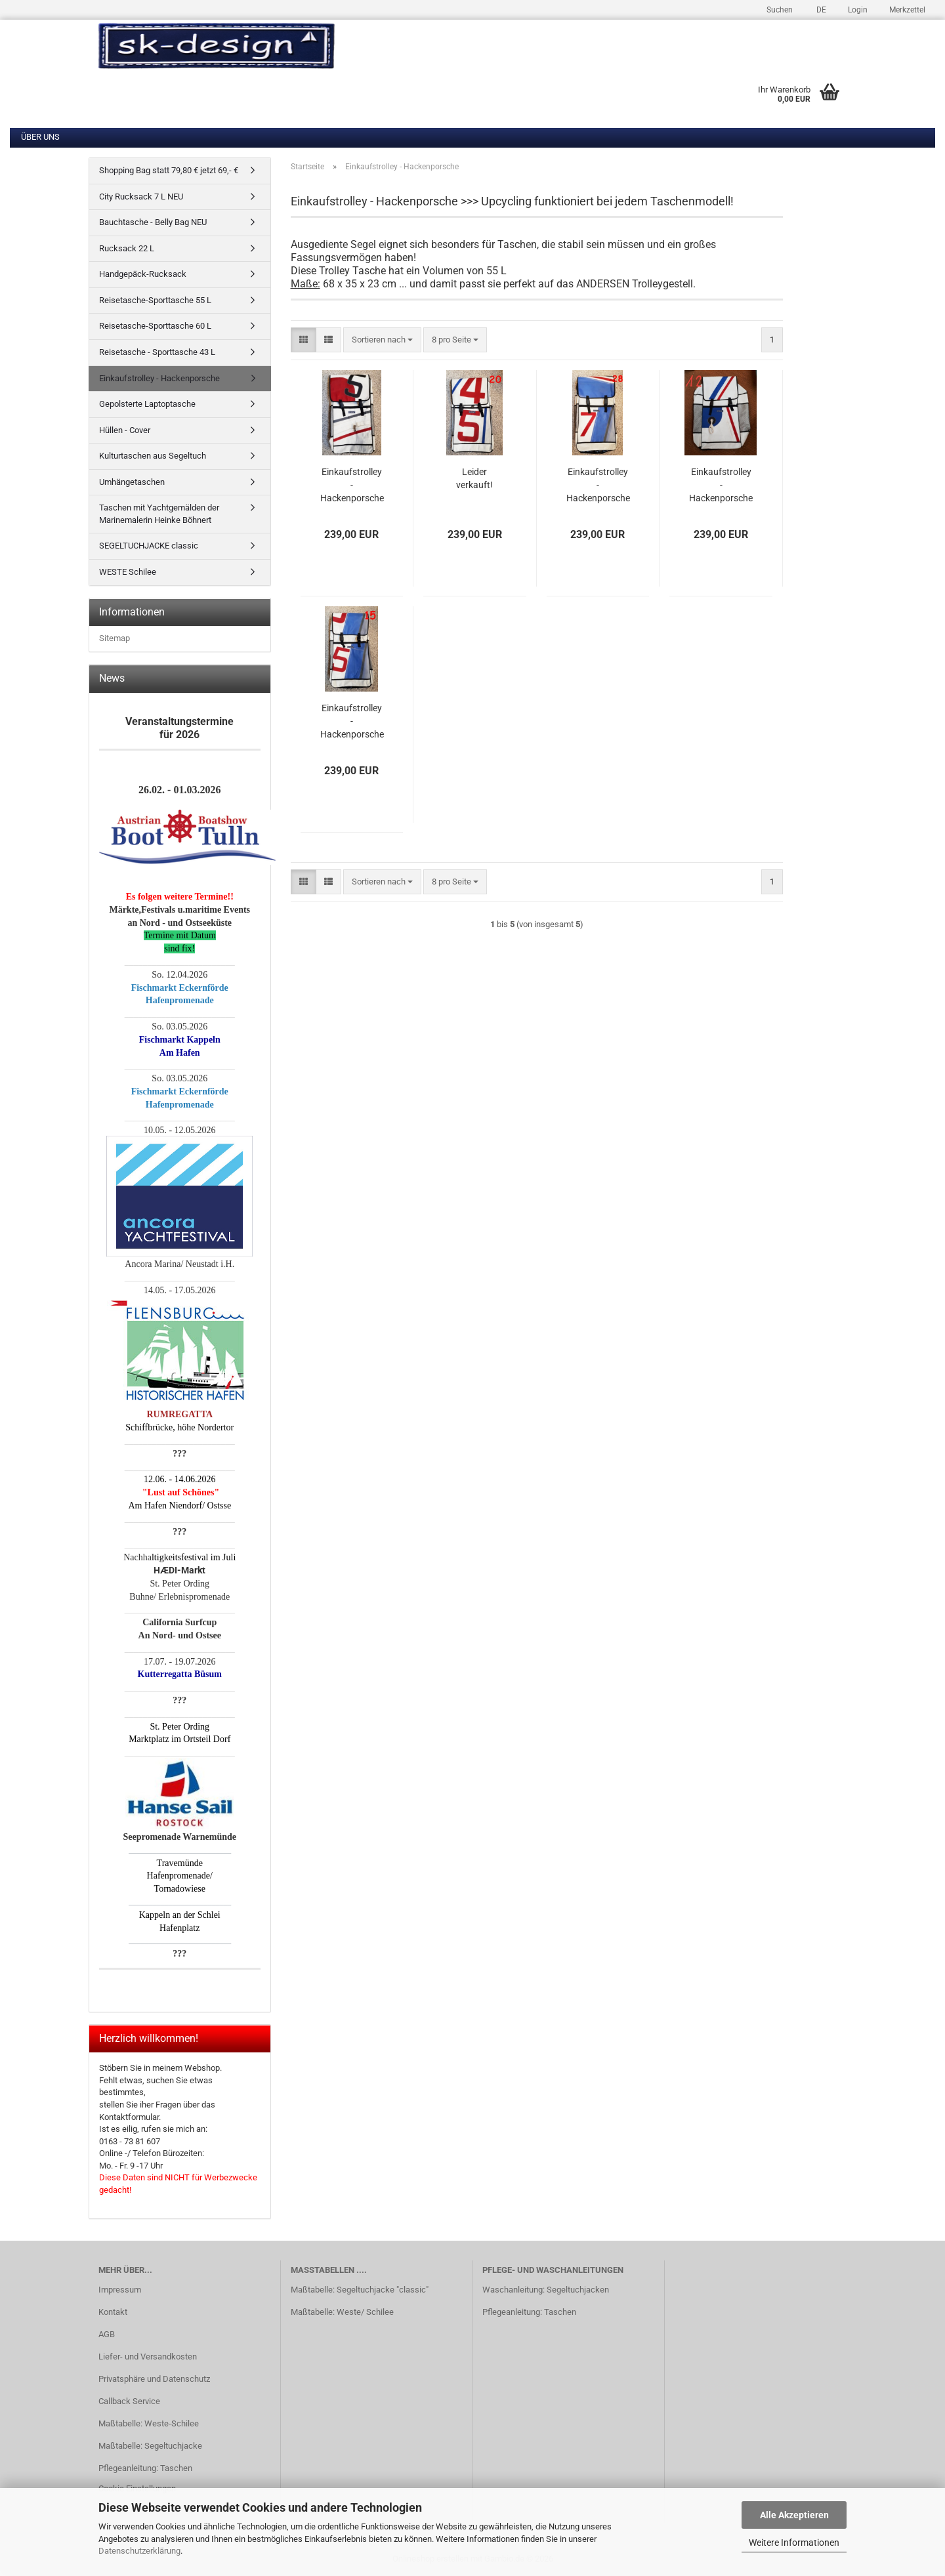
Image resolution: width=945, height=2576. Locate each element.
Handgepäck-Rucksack (142, 274)
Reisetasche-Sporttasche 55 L (155, 300)
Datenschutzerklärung (139, 2551)
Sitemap (114, 638)
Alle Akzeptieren (794, 2515)
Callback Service (129, 2401)
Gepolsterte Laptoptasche (147, 404)
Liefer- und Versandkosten (147, 2356)
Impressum (119, 2290)
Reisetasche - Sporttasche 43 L (157, 352)
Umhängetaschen (132, 482)
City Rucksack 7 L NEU (141, 196)
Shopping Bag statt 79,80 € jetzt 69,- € (168, 170)
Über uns (40, 137)
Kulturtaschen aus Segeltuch (152, 456)
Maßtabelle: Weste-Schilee (148, 2423)
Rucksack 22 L (126, 248)
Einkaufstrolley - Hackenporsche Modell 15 (352, 722)
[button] (819, 8)
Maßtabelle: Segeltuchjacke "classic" (360, 2290)
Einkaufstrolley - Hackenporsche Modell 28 (598, 486)
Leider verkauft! (474, 478)
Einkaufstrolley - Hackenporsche (159, 378)
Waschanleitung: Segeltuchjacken (545, 2290)
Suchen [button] (779, 9)
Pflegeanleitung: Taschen (145, 2468)
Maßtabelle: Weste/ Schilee (342, 2312)
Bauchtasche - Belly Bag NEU (153, 222)
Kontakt (112, 2312)
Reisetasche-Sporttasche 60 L (155, 326)
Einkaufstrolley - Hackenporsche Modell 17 (352, 486)
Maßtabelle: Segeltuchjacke (150, 2446)
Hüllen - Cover (124, 430)
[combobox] (382, 340)
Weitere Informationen (794, 2542)
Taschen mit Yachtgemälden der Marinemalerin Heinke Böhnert (159, 514)
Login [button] (857, 9)
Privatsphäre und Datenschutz (154, 2379)
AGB (106, 2334)
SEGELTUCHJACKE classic (148, 546)
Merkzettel (906, 9)
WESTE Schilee (127, 572)
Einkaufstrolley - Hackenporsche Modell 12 (721, 486)
